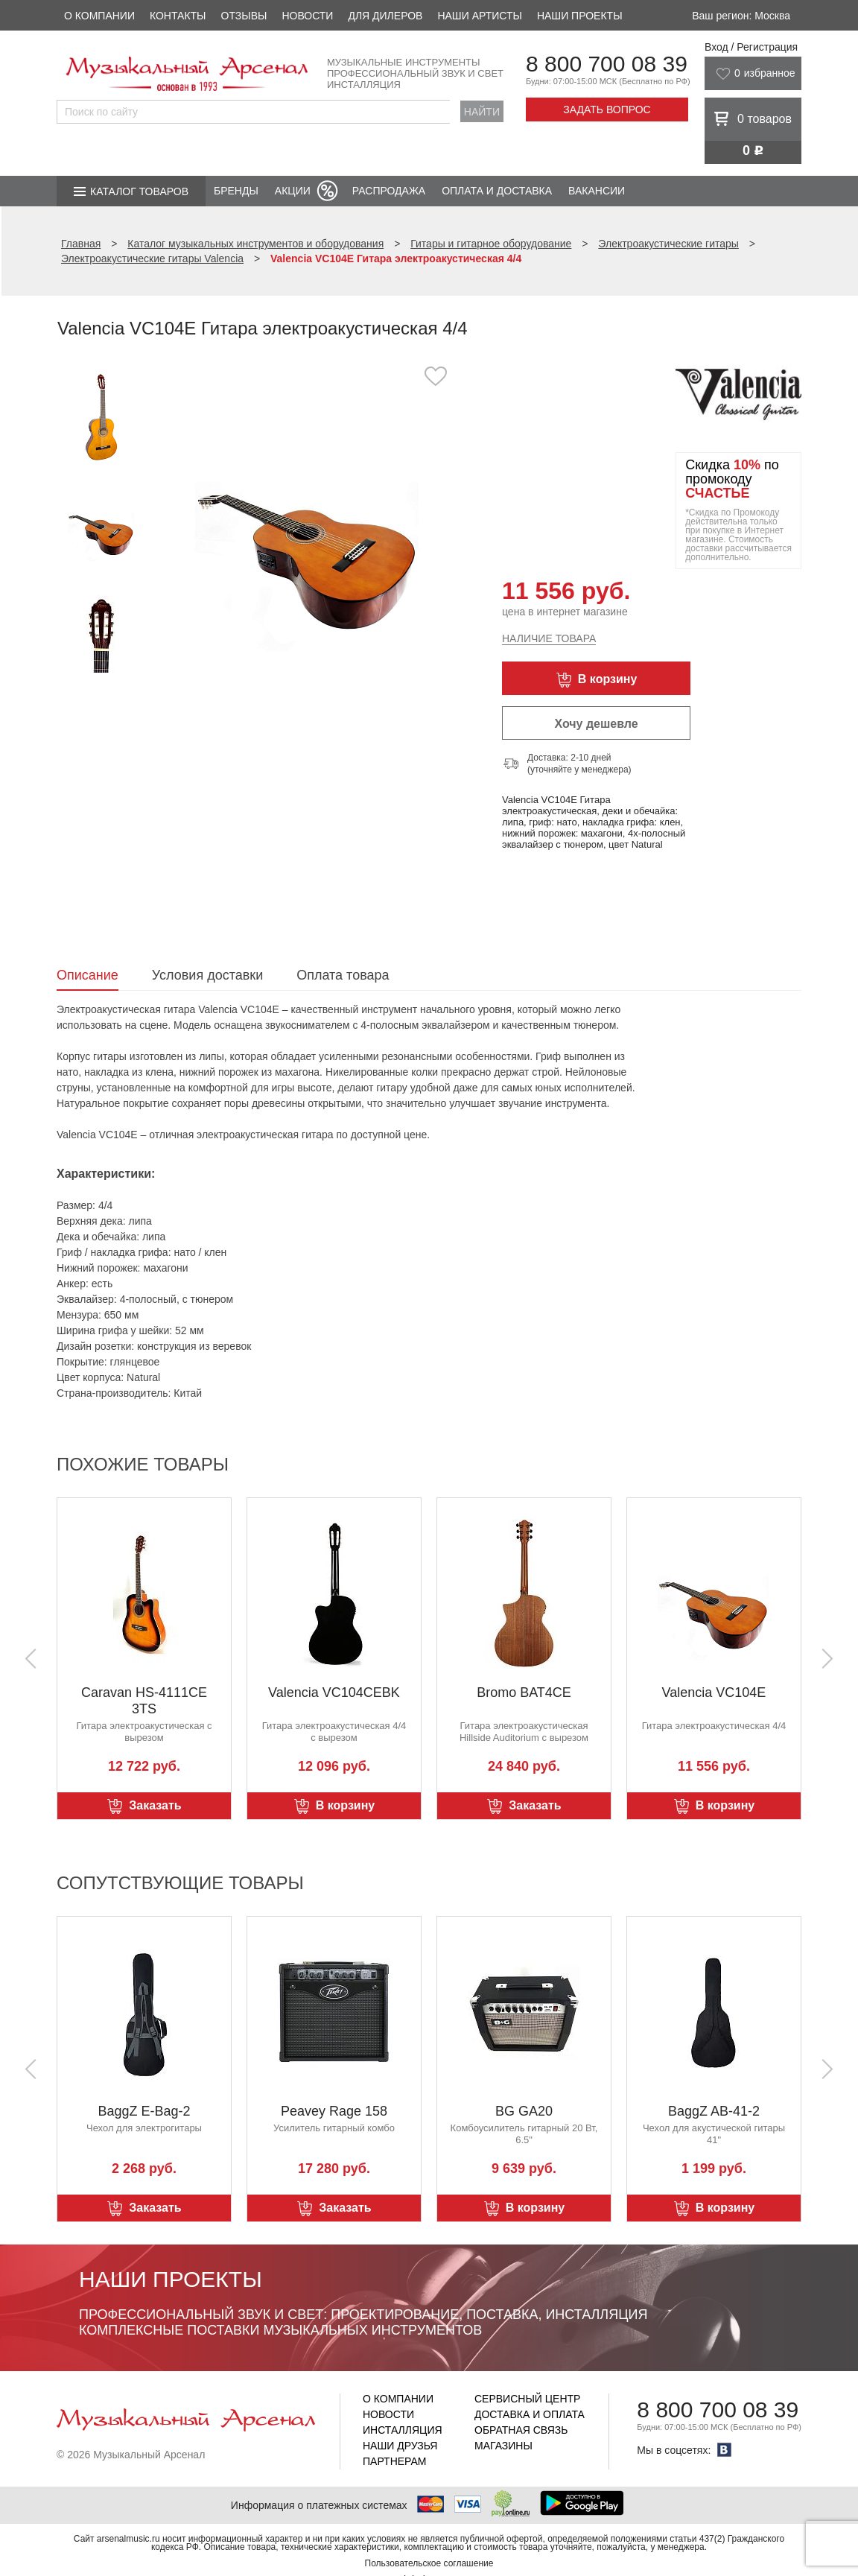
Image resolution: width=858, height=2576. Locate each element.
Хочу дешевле (596, 723)
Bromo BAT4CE (524, 1692)
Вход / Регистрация (751, 47)
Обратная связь (521, 2430)
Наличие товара (549, 638)
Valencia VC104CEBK (334, 1692)
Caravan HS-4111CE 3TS (144, 1700)
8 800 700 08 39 (606, 63)
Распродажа (388, 191)
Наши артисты (479, 16)
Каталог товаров (139, 191)
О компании (99, 16)
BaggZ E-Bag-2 (144, 2111)
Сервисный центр (527, 2399)
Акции (293, 191)
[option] (308, 517)
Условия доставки (207, 975)
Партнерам (395, 2461)
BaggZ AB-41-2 (714, 2111)
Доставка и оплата (529, 2414)
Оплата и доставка (497, 191)
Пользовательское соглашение (429, 2563)
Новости (307, 16)
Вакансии (596, 191)
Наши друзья (400, 2446)
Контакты (178, 16)
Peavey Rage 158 (334, 2111)
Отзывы (244, 16)
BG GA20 (524, 2111)
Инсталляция (402, 2430)
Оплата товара (342, 975)
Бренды (236, 191)
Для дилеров (385, 16)
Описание (87, 975)
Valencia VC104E (714, 1692)
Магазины (503, 2446)
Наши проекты (580, 16)
